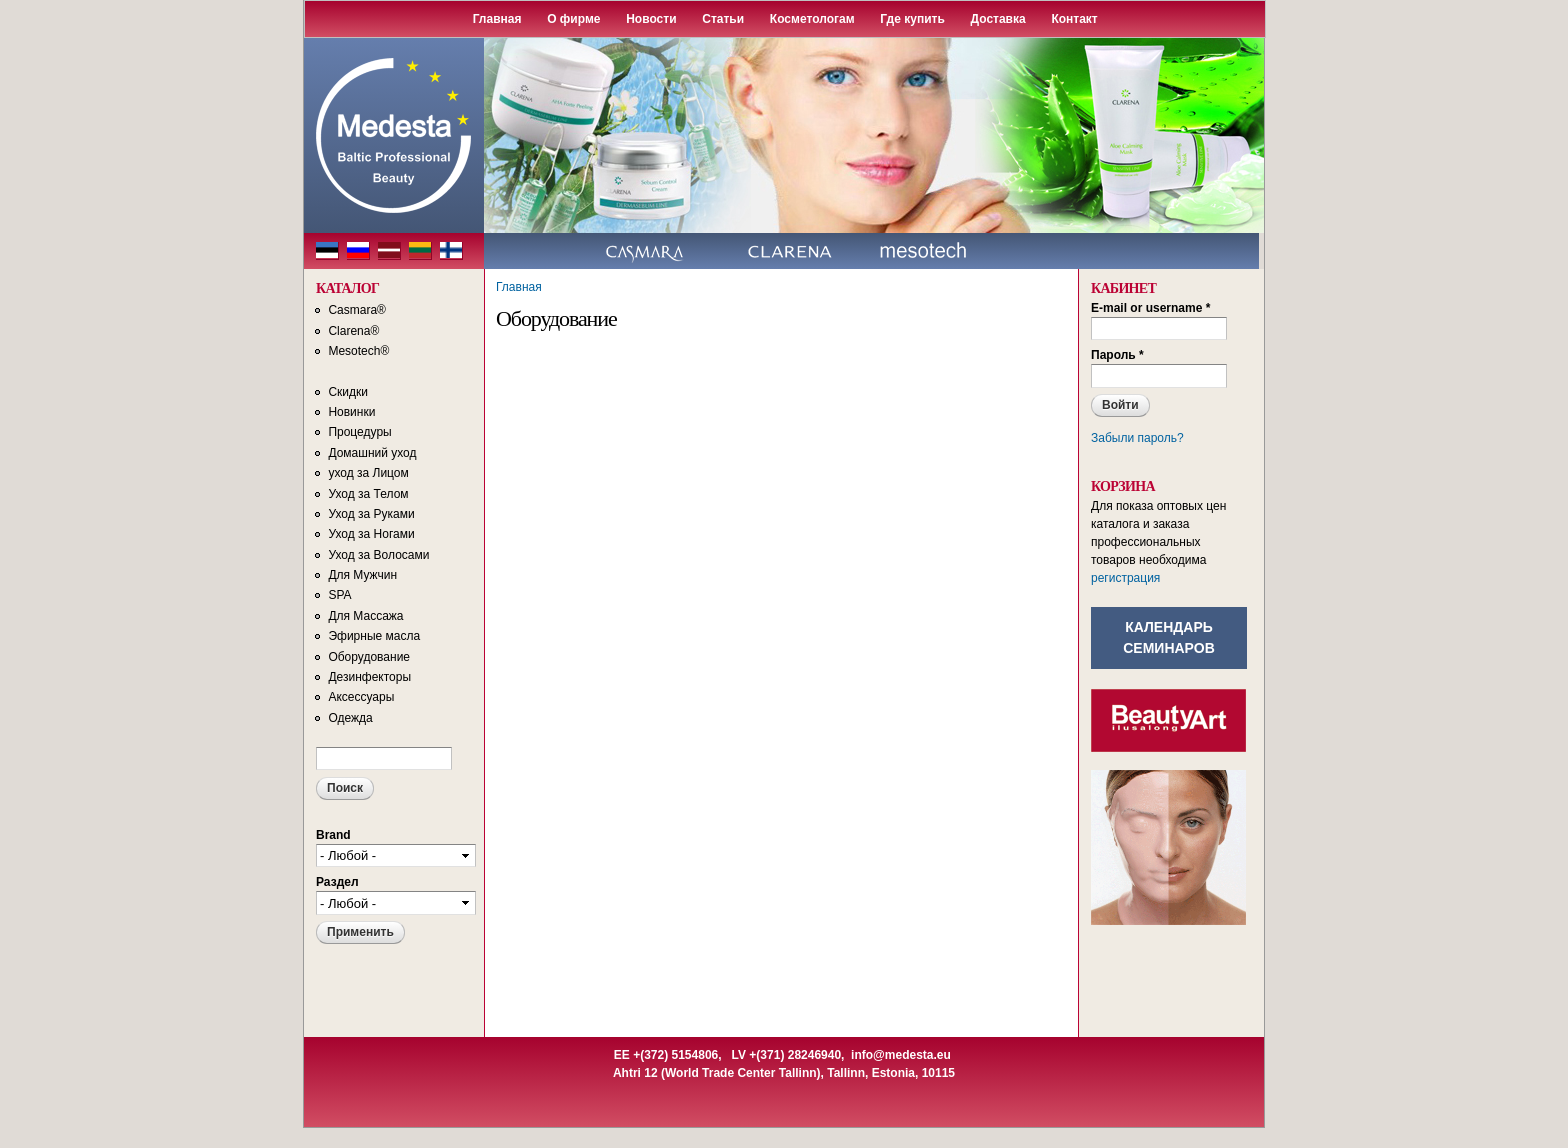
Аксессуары (361, 697)
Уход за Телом (368, 494)
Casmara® (357, 310)
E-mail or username (1150, 308)
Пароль (1117, 355)
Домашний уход (372, 453)
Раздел (337, 882)
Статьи (723, 19)
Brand (333, 835)
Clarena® (353, 331)
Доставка (998, 19)
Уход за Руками (371, 514)
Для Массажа (365, 616)
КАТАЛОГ (347, 288)
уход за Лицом (368, 473)
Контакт (1074, 19)
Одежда (350, 718)
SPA (339, 595)
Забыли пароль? (1137, 438)
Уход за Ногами (371, 534)
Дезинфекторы (369, 677)
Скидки (348, 392)
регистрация (1125, 578)
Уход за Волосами (378, 555)
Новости (651, 19)
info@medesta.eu (901, 1055)
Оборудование (369, 657)
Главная (497, 19)
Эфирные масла (374, 636)
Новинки (351, 412)
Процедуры (359, 432)
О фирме (573, 19)
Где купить (912, 19)
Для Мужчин (362, 575)
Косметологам (812, 19)
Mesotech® (358, 351)
